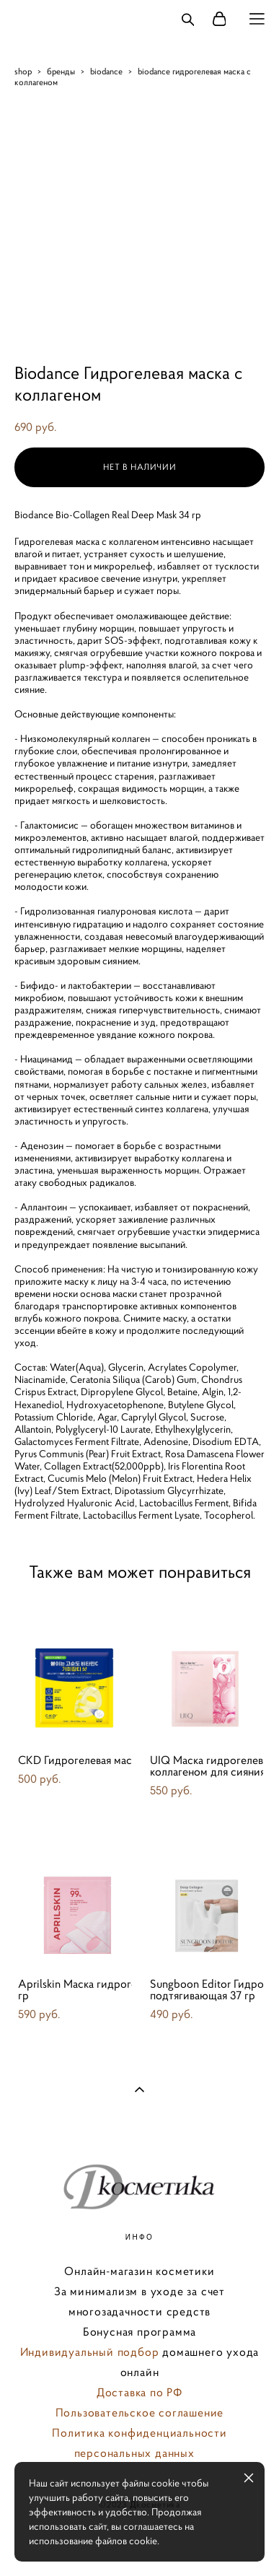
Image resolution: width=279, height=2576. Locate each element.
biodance (106, 71)
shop (23, 71)
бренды (61, 71)
